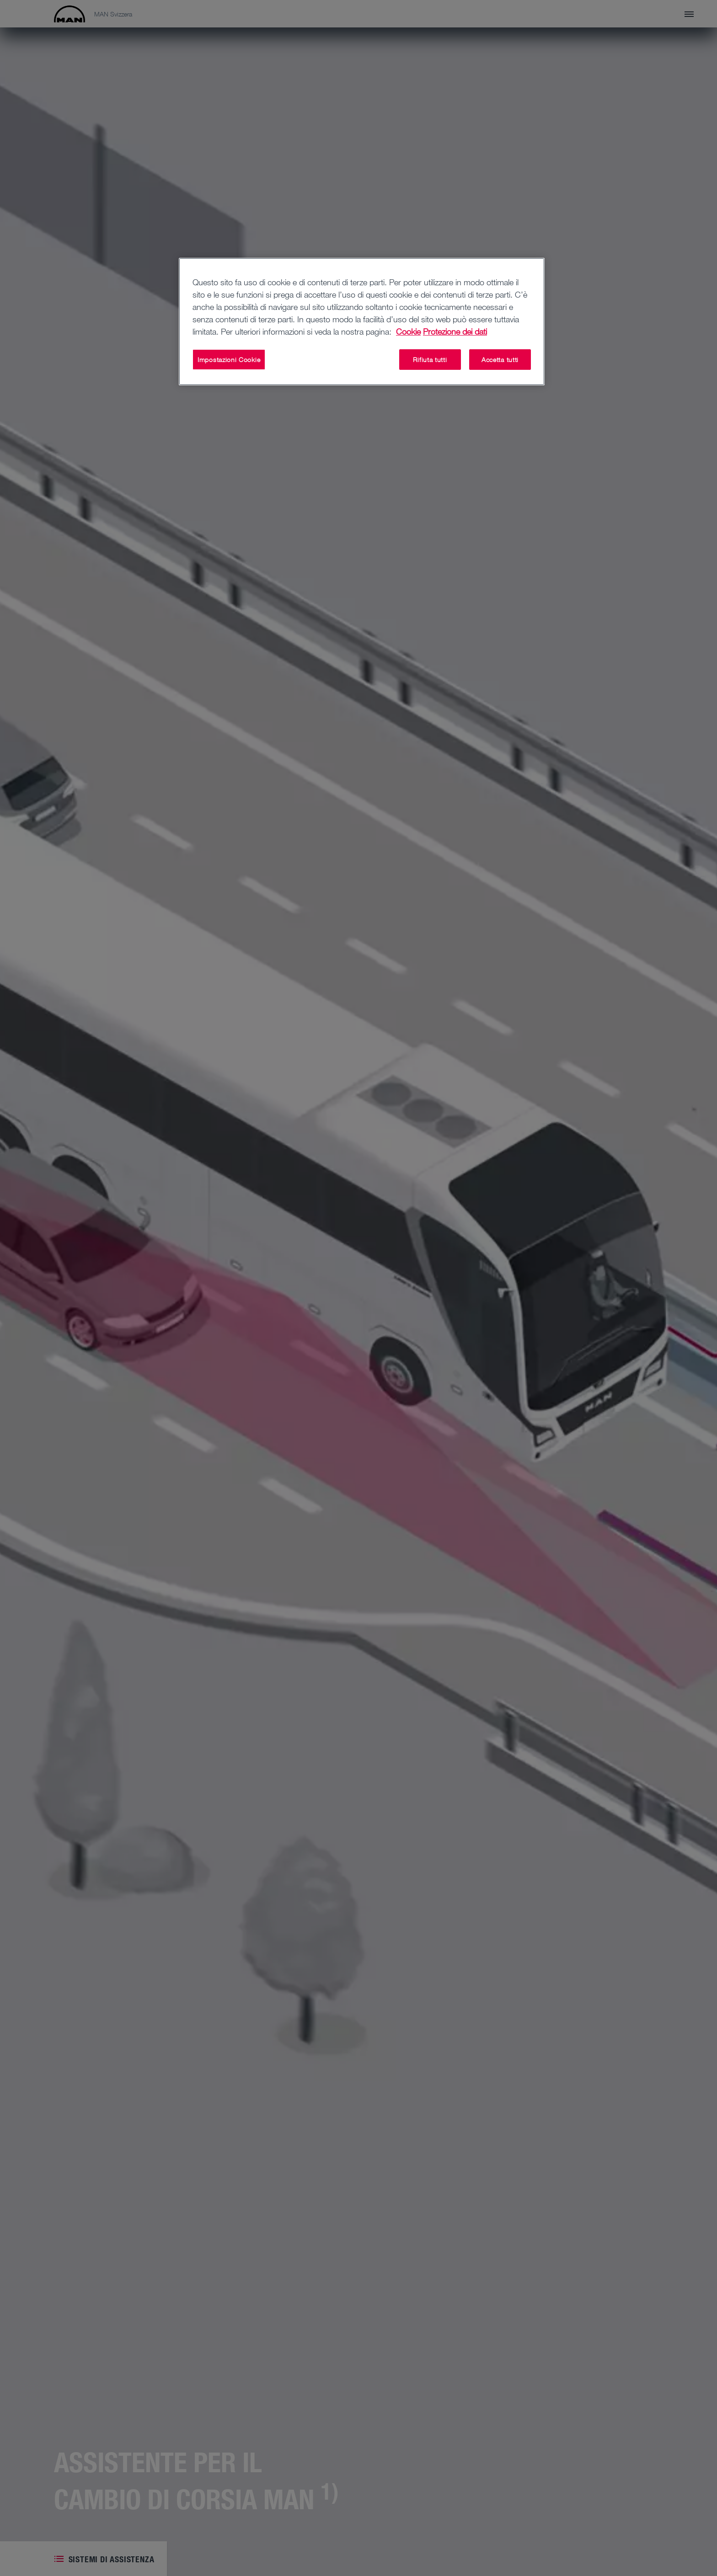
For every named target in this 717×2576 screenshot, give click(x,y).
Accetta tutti (500, 359)
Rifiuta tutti (430, 359)
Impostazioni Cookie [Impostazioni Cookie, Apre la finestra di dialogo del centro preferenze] (229, 359)
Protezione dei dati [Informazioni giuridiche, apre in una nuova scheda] (455, 331)
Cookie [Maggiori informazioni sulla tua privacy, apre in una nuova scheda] (408, 331)
